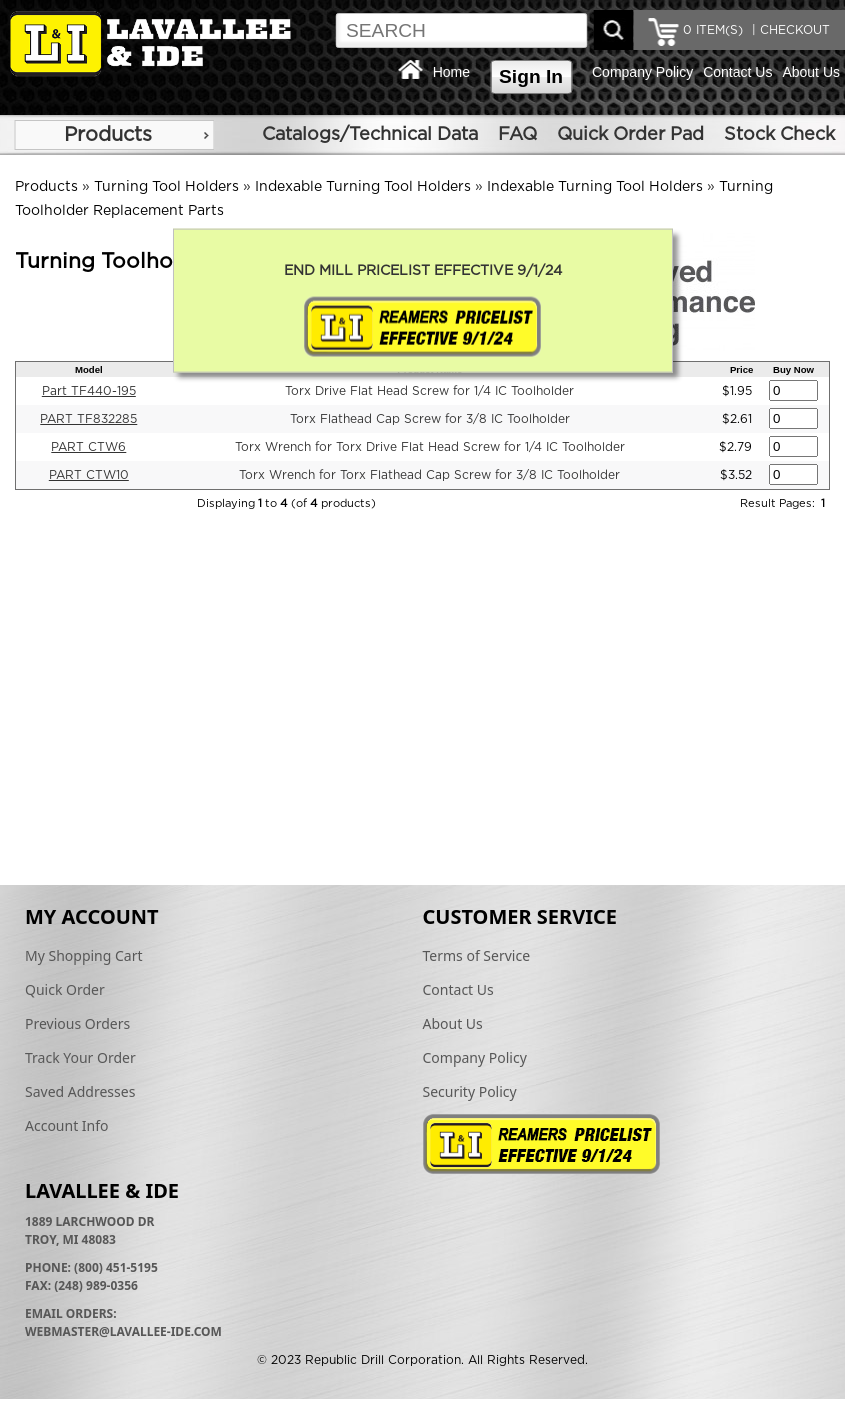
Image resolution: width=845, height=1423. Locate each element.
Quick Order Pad (630, 135)
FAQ (517, 135)
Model (89, 369)
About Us (811, 72)
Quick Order (65, 989)
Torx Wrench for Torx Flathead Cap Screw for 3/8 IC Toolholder (429, 475)
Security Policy (470, 1091)
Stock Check (779, 135)
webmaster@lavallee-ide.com (123, 1331)
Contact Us (737, 72)
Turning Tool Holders (166, 187)
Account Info (67, 1125)
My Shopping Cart (84, 955)
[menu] (114, 135)
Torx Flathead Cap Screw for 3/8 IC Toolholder (430, 419)
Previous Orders (77, 1023)
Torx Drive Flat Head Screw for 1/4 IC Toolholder (429, 391)
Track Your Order (80, 1057)
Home (451, 72)
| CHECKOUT (789, 30)
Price (741, 369)
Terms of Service (477, 955)
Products (108, 135)
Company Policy (642, 72)
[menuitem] (114, 135)
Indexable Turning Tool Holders (363, 187)
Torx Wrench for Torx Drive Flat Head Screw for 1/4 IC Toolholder (430, 447)
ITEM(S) (713, 30)
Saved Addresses (80, 1091)
